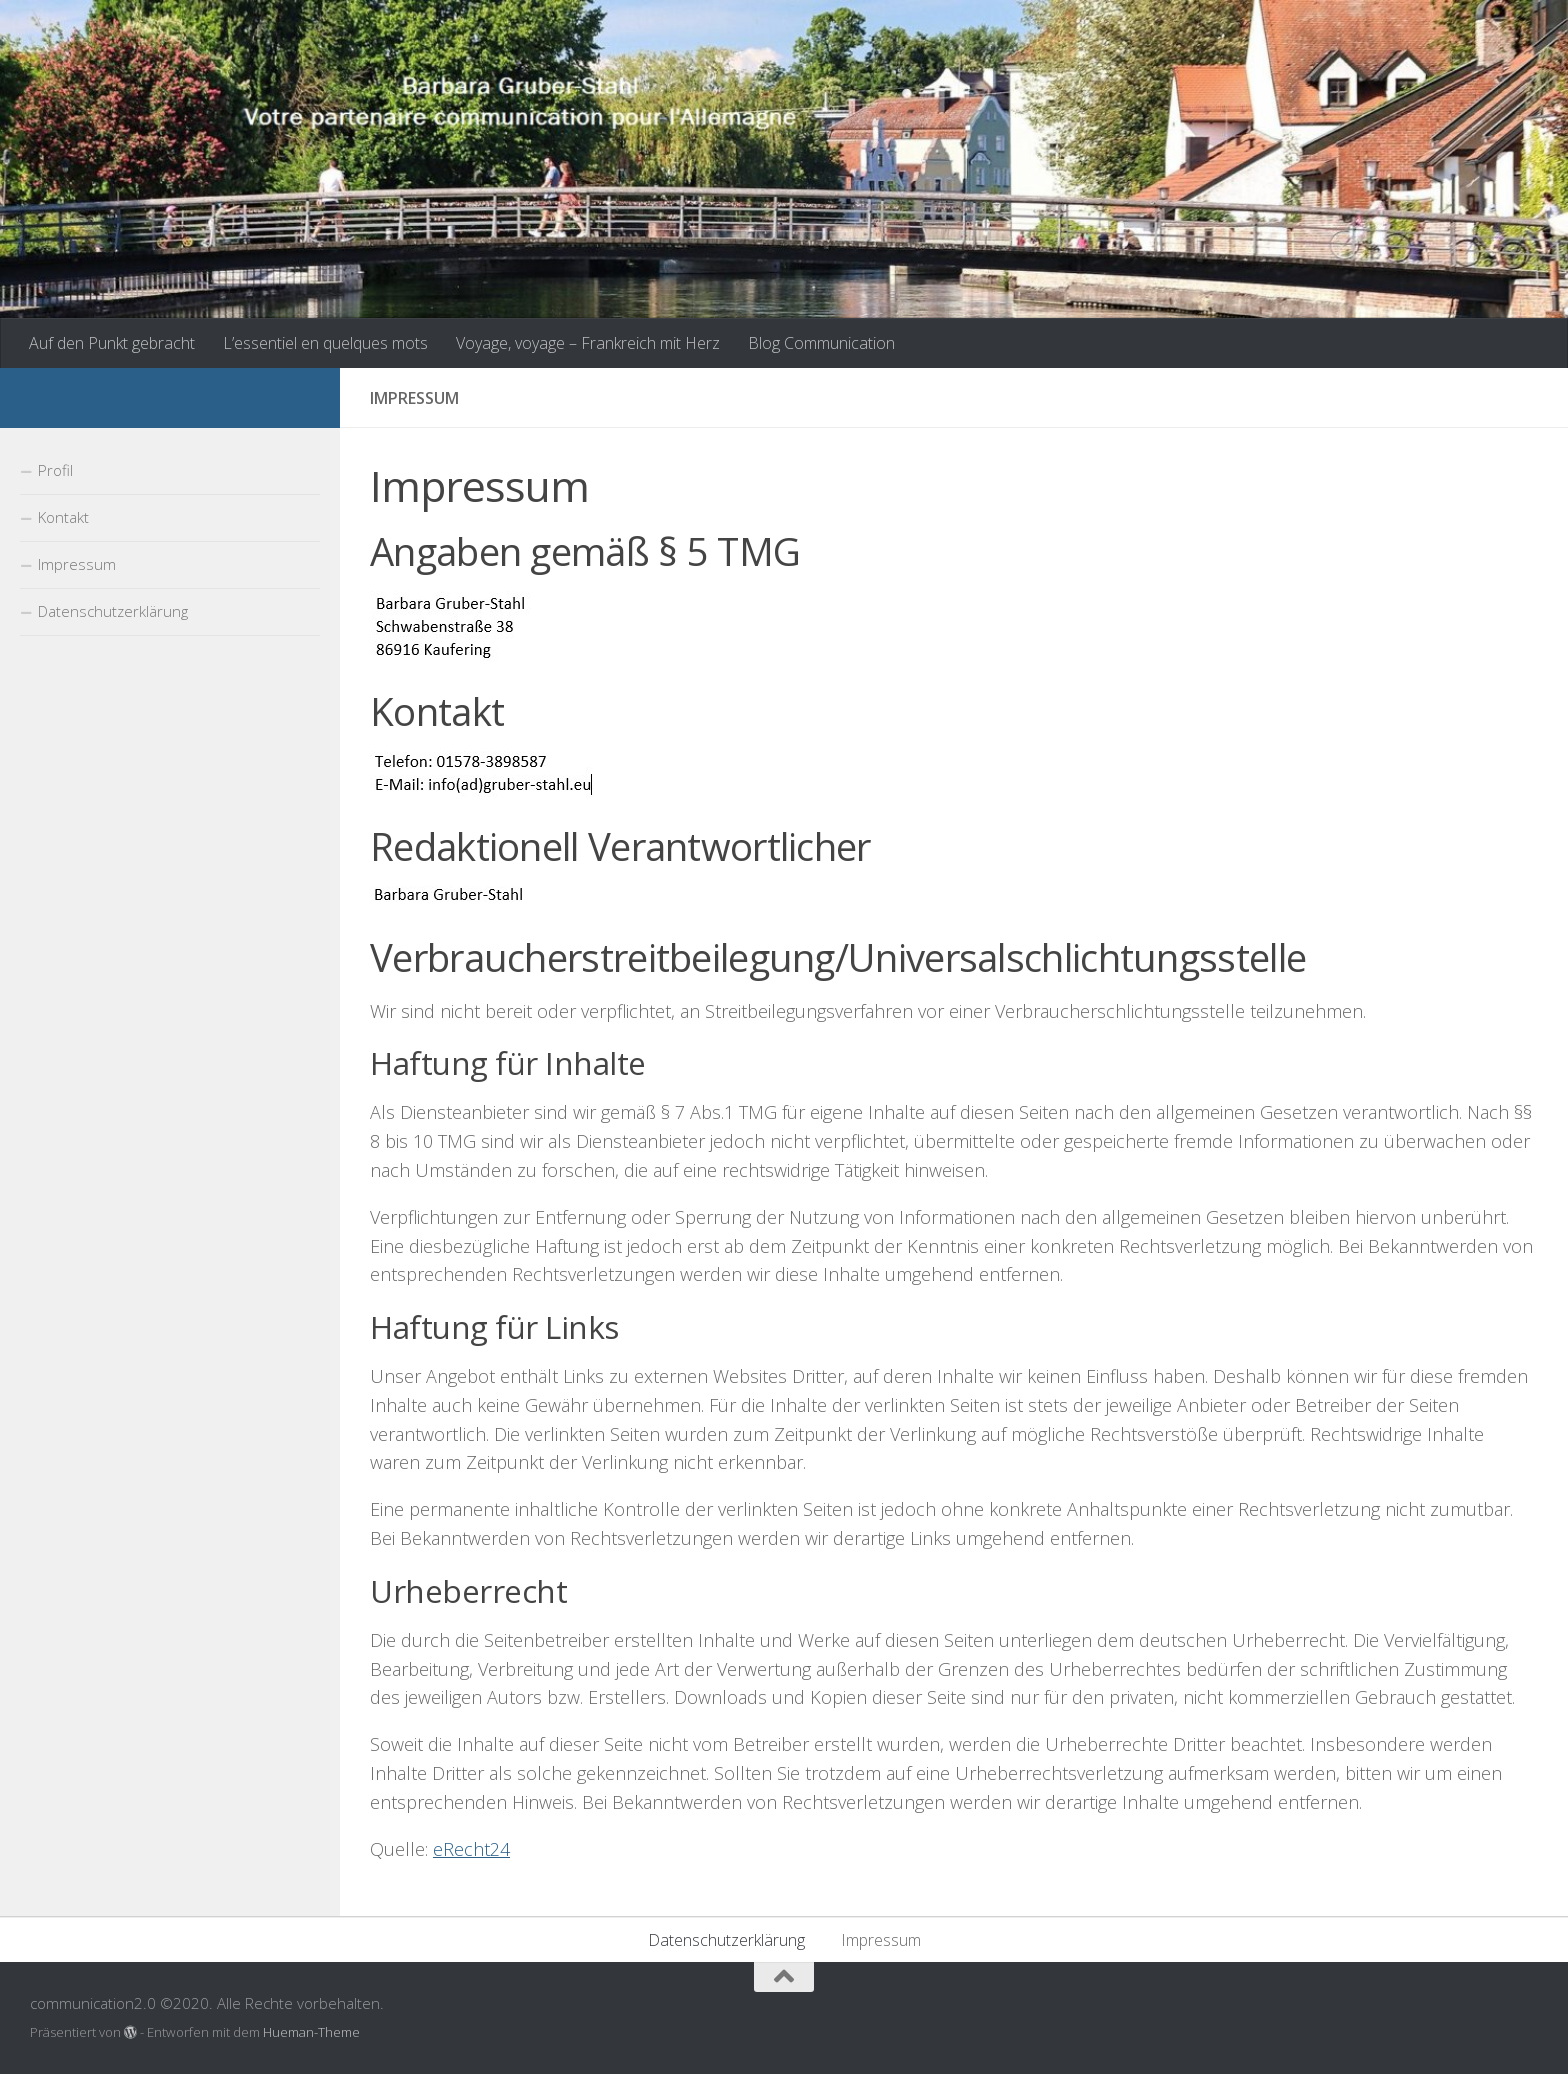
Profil (55, 470)
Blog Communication (821, 343)
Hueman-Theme (311, 2032)
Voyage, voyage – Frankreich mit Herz (588, 343)
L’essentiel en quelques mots (325, 343)
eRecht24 (471, 1849)
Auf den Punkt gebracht (112, 343)
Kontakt (63, 517)
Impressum (77, 564)
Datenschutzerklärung (113, 611)
